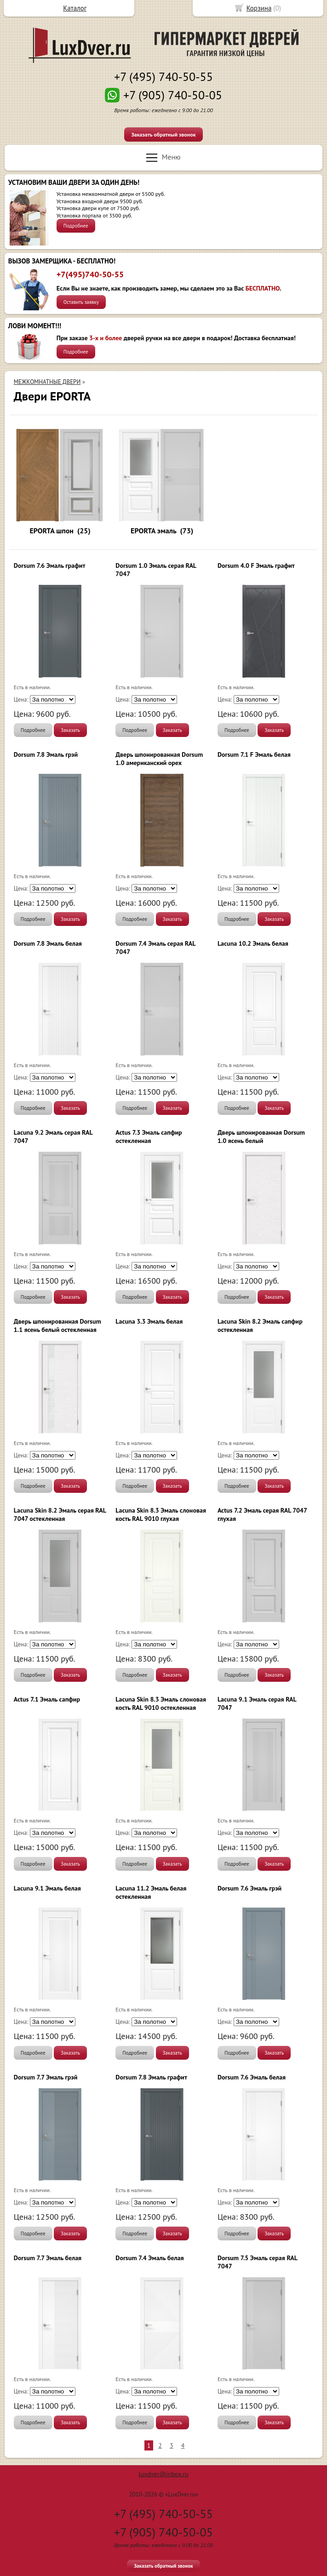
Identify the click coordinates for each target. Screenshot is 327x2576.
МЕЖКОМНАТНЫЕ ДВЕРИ (47, 382)
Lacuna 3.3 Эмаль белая (149, 1321)
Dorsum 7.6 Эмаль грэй (249, 1888)
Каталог (74, 8)
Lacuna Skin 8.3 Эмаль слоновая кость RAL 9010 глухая (160, 1514)
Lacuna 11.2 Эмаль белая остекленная (150, 1892)
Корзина (259, 8)
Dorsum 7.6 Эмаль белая (252, 2077)
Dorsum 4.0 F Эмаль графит (256, 565)
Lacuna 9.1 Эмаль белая (47, 1888)
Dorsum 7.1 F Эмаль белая (254, 754)
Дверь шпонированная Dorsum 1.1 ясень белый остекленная (57, 1325)
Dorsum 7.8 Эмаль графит (151, 2077)
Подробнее (75, 226)
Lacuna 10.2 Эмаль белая (253, 943)
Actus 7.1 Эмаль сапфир (47, 1699)
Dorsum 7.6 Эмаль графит (50, 565)
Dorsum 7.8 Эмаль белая (48, 943)
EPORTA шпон (51, 530)
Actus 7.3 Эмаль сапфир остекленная (148, 1136)
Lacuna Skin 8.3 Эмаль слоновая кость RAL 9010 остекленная (160, 1703)
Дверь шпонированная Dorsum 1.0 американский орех (159, 758)
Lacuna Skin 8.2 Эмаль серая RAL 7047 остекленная (60, 1514)
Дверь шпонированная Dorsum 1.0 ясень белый (261, 1136)
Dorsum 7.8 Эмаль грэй (46, 754)
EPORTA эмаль (153, 530)
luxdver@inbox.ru (163, 2474)
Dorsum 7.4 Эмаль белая (149, 2258)
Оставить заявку (81, 302)
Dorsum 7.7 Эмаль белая (47, 2258)
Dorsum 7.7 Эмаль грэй (46, 2077)
